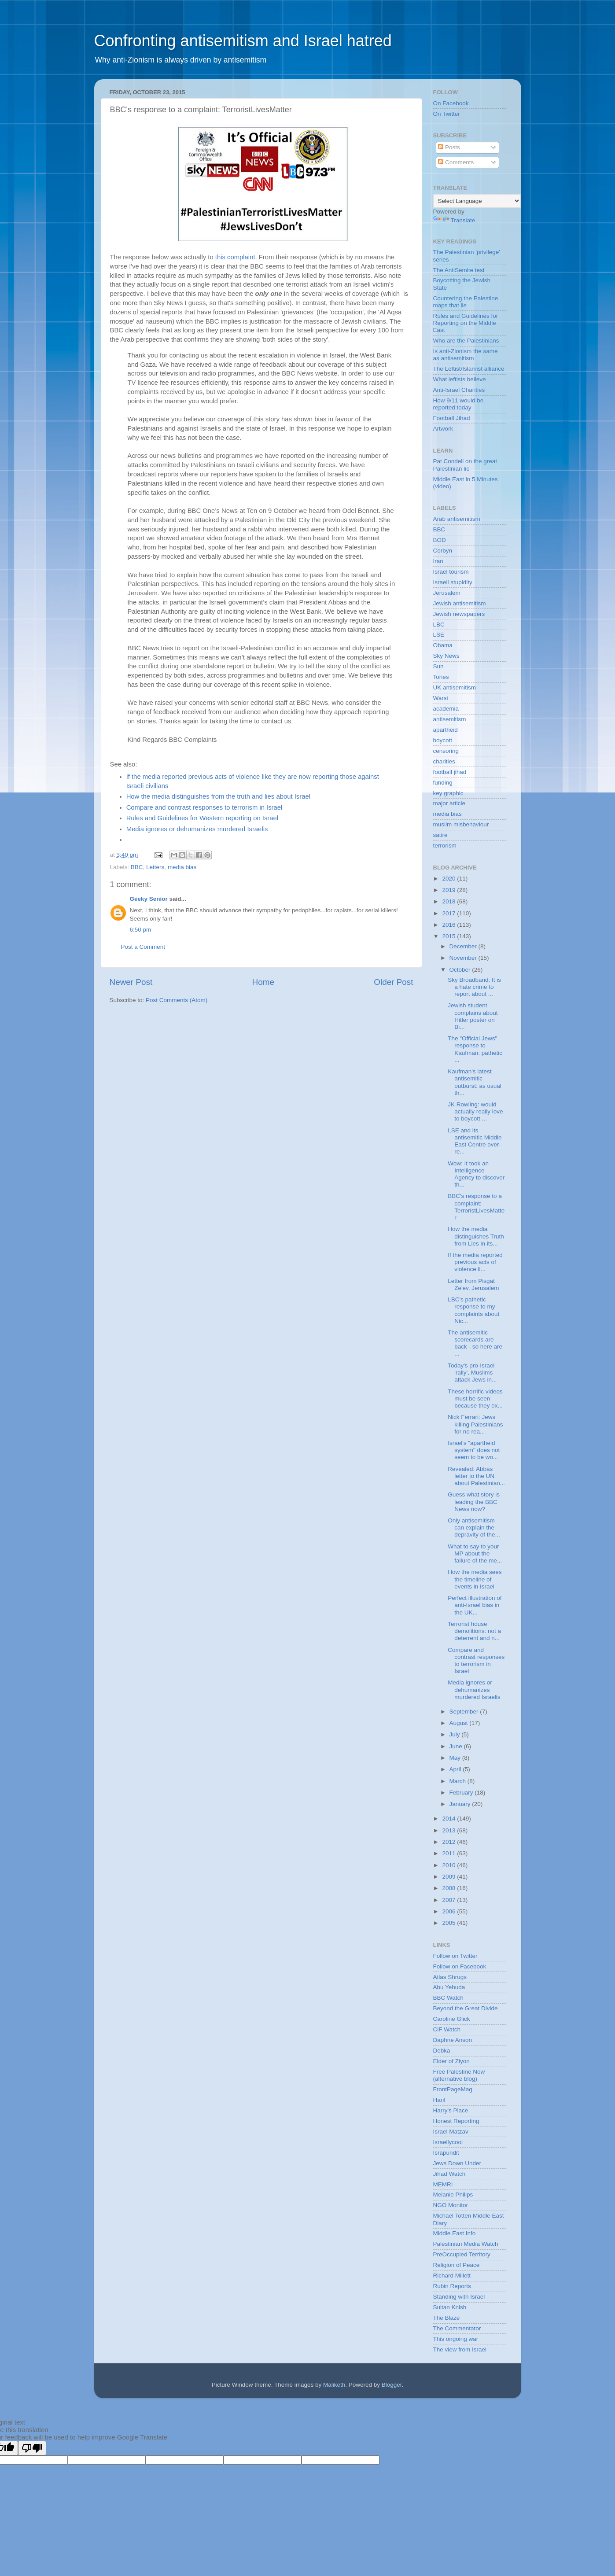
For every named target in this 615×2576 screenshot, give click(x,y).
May (455, 1757)
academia (446, 708)
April (456, 1769)
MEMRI (443, 2184)
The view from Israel (460, 2349)
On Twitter (446, 114)
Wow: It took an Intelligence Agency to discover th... (476, 1174)
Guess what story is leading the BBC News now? (474, 1501)
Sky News (446, 655)
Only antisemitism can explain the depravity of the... (474, 1527)
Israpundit (446, 2152)
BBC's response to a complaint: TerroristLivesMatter (476, 1207)
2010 (449, 1865)
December (464, 946)
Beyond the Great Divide (465, 2008)
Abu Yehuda (449, 1987)
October (460, 969)
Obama (443, 645)
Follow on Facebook (459, 1966)
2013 (449, 1830)
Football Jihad (451, 418)
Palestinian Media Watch (465, 2244)
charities (444, 761)
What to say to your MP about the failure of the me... (475, 1553)
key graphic (448, 793)
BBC (137, 867)
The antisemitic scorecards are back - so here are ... (475, 1343)
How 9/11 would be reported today (458, 404)
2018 (449, 901)
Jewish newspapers (459, 614)
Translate (454, 220)
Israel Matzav (450, 2131)
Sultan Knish (450, 2307)
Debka (441, 2050)
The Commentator (457, 2328)
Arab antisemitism (456, 519)
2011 (449, 1853)
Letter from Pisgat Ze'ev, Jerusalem (473, 1284)
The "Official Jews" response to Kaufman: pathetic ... (475, 1049)
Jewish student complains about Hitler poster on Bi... (472, 1016)
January (460, 1804)
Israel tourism (451, 571)
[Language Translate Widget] (477, 201)
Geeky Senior (149, 899)
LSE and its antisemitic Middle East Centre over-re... (474, 1141)
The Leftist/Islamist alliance (469, 368)
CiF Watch (447, 2029)
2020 (449, 878)
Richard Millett (452, 2275)
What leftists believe (459, 379)
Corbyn (443, 550)
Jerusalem (446, 593)
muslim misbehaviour (461, 824)
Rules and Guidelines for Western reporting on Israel (203, 818)
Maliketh (334, 2384)
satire (440, 835)
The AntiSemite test (459, 270)
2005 (449, 1923)
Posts (449, 147)
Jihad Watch (449, 2174)
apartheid (445, 729)
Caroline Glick (451, 2019)
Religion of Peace (456, 2265)
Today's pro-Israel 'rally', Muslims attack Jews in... (472, 1372)
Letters (155, 867)
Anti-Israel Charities (459, 390)
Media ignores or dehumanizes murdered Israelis (197, 829)
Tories (441, 677)
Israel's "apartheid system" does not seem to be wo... (474, 1450)
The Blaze (446, 2317)
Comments (456, 162)
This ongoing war (456, 2339)
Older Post (393, 982)
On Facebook (451, 103)
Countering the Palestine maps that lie (465, 302)
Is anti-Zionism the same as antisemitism (465, 354)
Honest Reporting (456, 2121)
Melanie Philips (453, 2194)
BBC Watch (448, 1997)
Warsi (440, 698)
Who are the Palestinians (466, 340)
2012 (449, 1842)
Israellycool (448, 2142)
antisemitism (449, 719)
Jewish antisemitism (459, 603)
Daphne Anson (452, 2040)
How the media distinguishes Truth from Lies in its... (476, 1236)
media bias (182, 867)
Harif (439, 2100)
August (459, 1723)
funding (443, 782)
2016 (449, 924)
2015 (449, 936)
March (458, 1781)
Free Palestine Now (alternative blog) (459, 2075)
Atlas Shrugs (450, 1977)
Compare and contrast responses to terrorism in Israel (204, 807)
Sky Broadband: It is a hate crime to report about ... (474, 987)
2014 (449, 1818)
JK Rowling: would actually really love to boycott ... (475, 1111)
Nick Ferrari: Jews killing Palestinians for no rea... (475, 1424)
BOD (439, 540)
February (462, 1792)
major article (449, 803)
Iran (438, 561)
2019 (449, 890)
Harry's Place (450, 2110)
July (455, 1734)
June (456, 1746)
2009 (449, 1876)
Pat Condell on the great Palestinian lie (465, 465)
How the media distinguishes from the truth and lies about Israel (218, 796)
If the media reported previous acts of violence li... (475, 1262)
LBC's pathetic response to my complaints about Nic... (473, 1310)
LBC (439, 624)
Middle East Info (454, 2233)
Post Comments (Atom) (176, 1000)
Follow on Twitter (455, 1956)
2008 (449, 1888)
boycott (443, 740)
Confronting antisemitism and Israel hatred (243, 41)
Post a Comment (143, 946)
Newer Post (131, 982)
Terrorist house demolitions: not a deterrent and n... (474, 1631)
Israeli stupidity (452, 582)
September (464, 1711)
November (464, 957)
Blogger (392, 2384)
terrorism (445, 845)
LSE (439, 634)
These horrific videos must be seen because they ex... (475, 1398)
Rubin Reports (452, 2286)
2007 (449, 1900)
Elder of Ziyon (451, 2061)
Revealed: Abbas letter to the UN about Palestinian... (476, 1476)
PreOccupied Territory (461, 2254)
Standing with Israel (459, 2296)
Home (263, 982)
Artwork (443, 428)
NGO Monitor (450, 2205)
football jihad (450, 772)
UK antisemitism (454, 687)
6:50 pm (140, 929)
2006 (449, 1911)
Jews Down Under (457, 2163)
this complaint (235, 257)
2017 (449, 913)
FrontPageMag (452, 2089)
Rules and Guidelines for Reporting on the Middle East (465, 323)
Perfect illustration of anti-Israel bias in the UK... (474, 1605)
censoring (446, 751)
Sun (438, 666)
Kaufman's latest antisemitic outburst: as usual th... (474, 1082)
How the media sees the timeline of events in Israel (474, 1579)
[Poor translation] (32, 2448)
